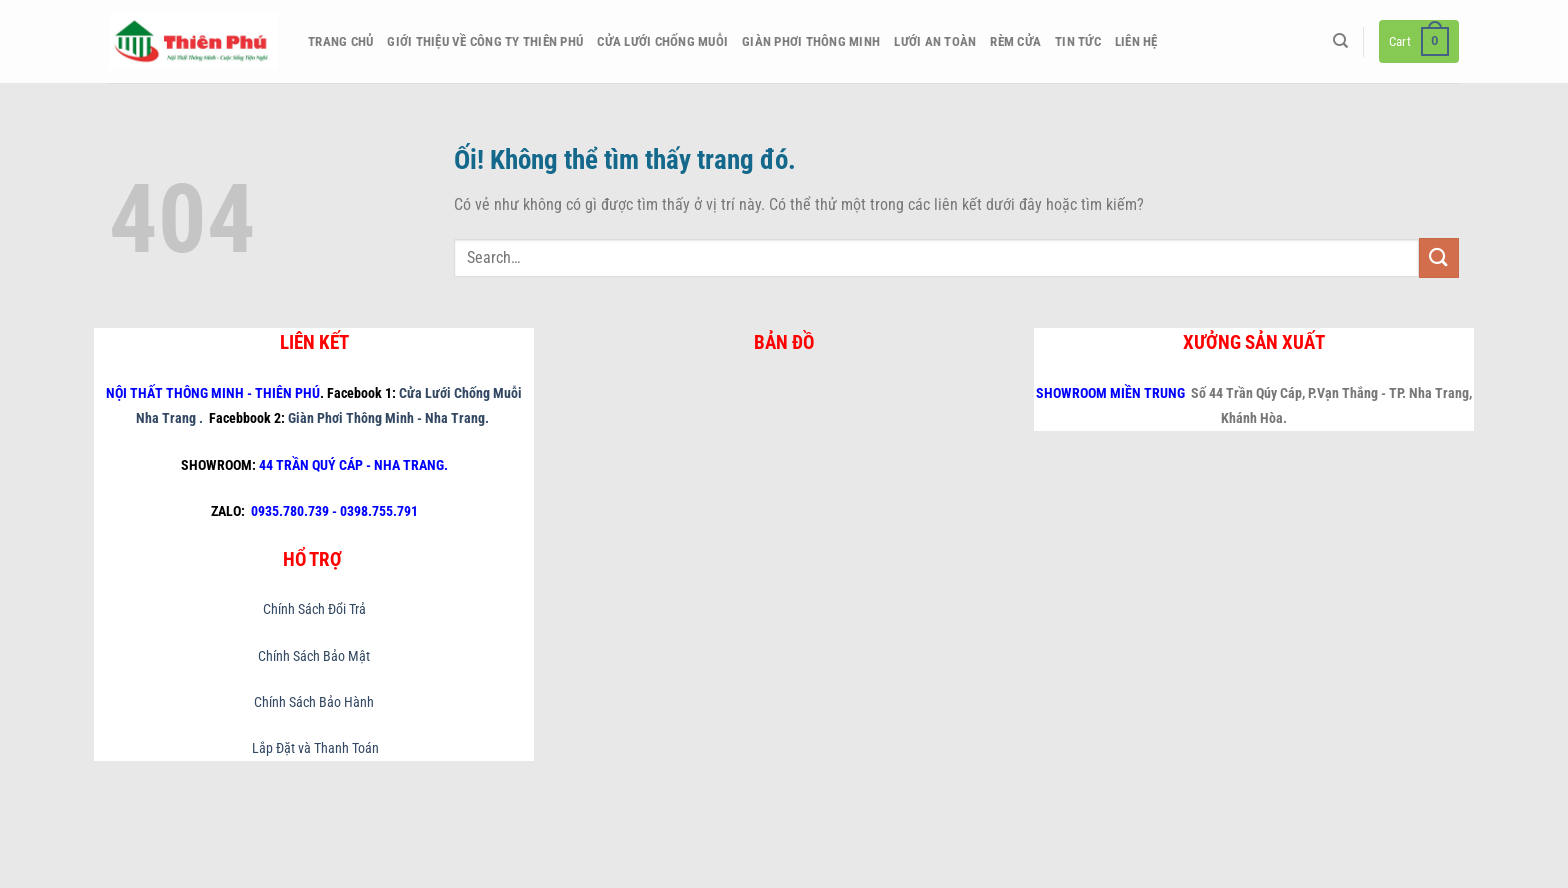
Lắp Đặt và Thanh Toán (314, 748)
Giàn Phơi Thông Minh (811, 41)
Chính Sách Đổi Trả (314, 609)
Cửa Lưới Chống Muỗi (662, 41)
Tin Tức (1078, 41)
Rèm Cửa (1015, 41)
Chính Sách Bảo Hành (314, 702)
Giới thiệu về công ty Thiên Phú (485, 41)
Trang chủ (340, 41)
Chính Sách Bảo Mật (314, 656)
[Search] (1340, 41)
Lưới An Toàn (935, 41)
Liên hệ (1136, 41)
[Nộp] (1439, 257)
